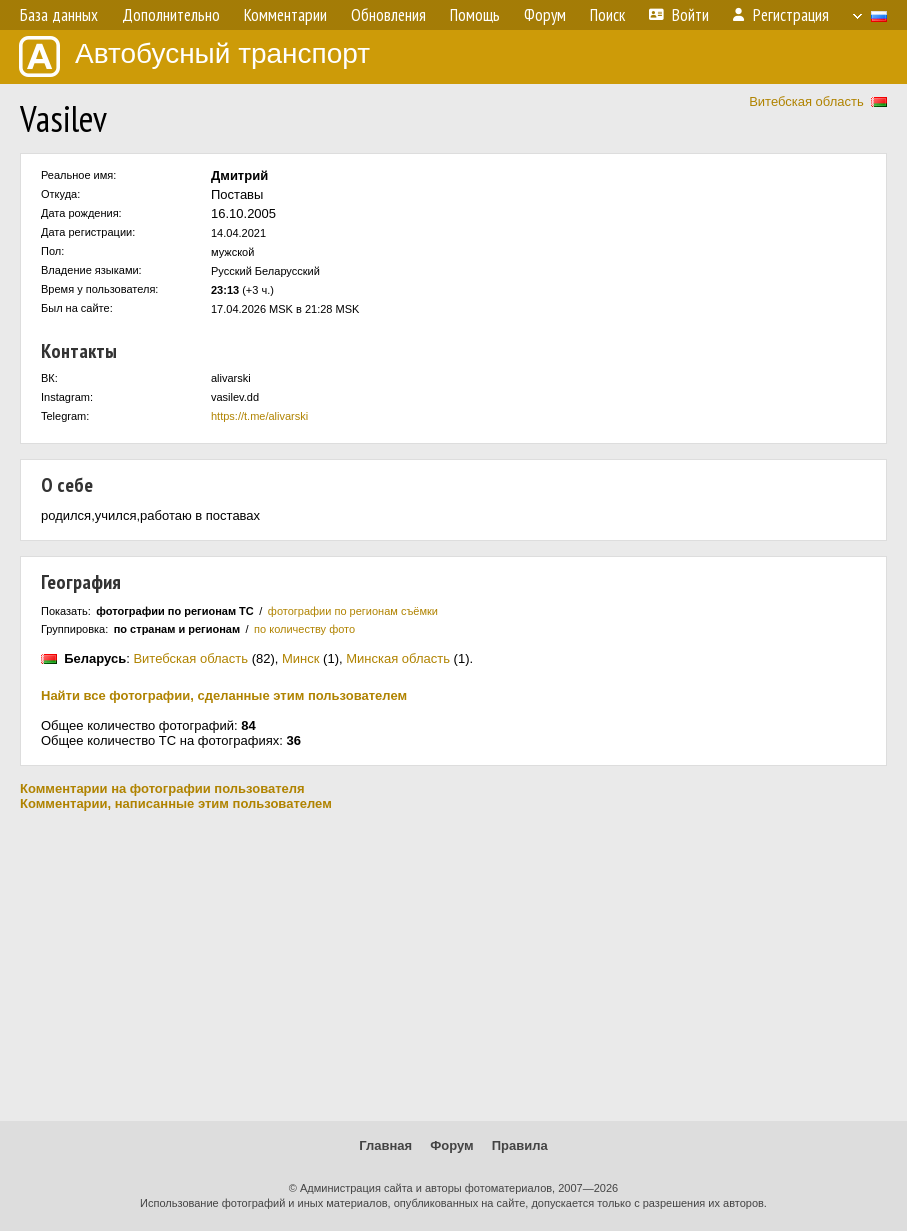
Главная (385, 1145)
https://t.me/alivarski (259, 416)
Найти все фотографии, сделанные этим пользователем (224, 695)
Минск (300, 658)
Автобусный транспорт (194, 56)
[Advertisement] (453, 966)
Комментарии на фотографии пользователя (162, 788)
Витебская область (806, 101)
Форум (451, 1145)
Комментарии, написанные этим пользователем (176, 803)
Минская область (398, 658)
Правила (520, 1145)
